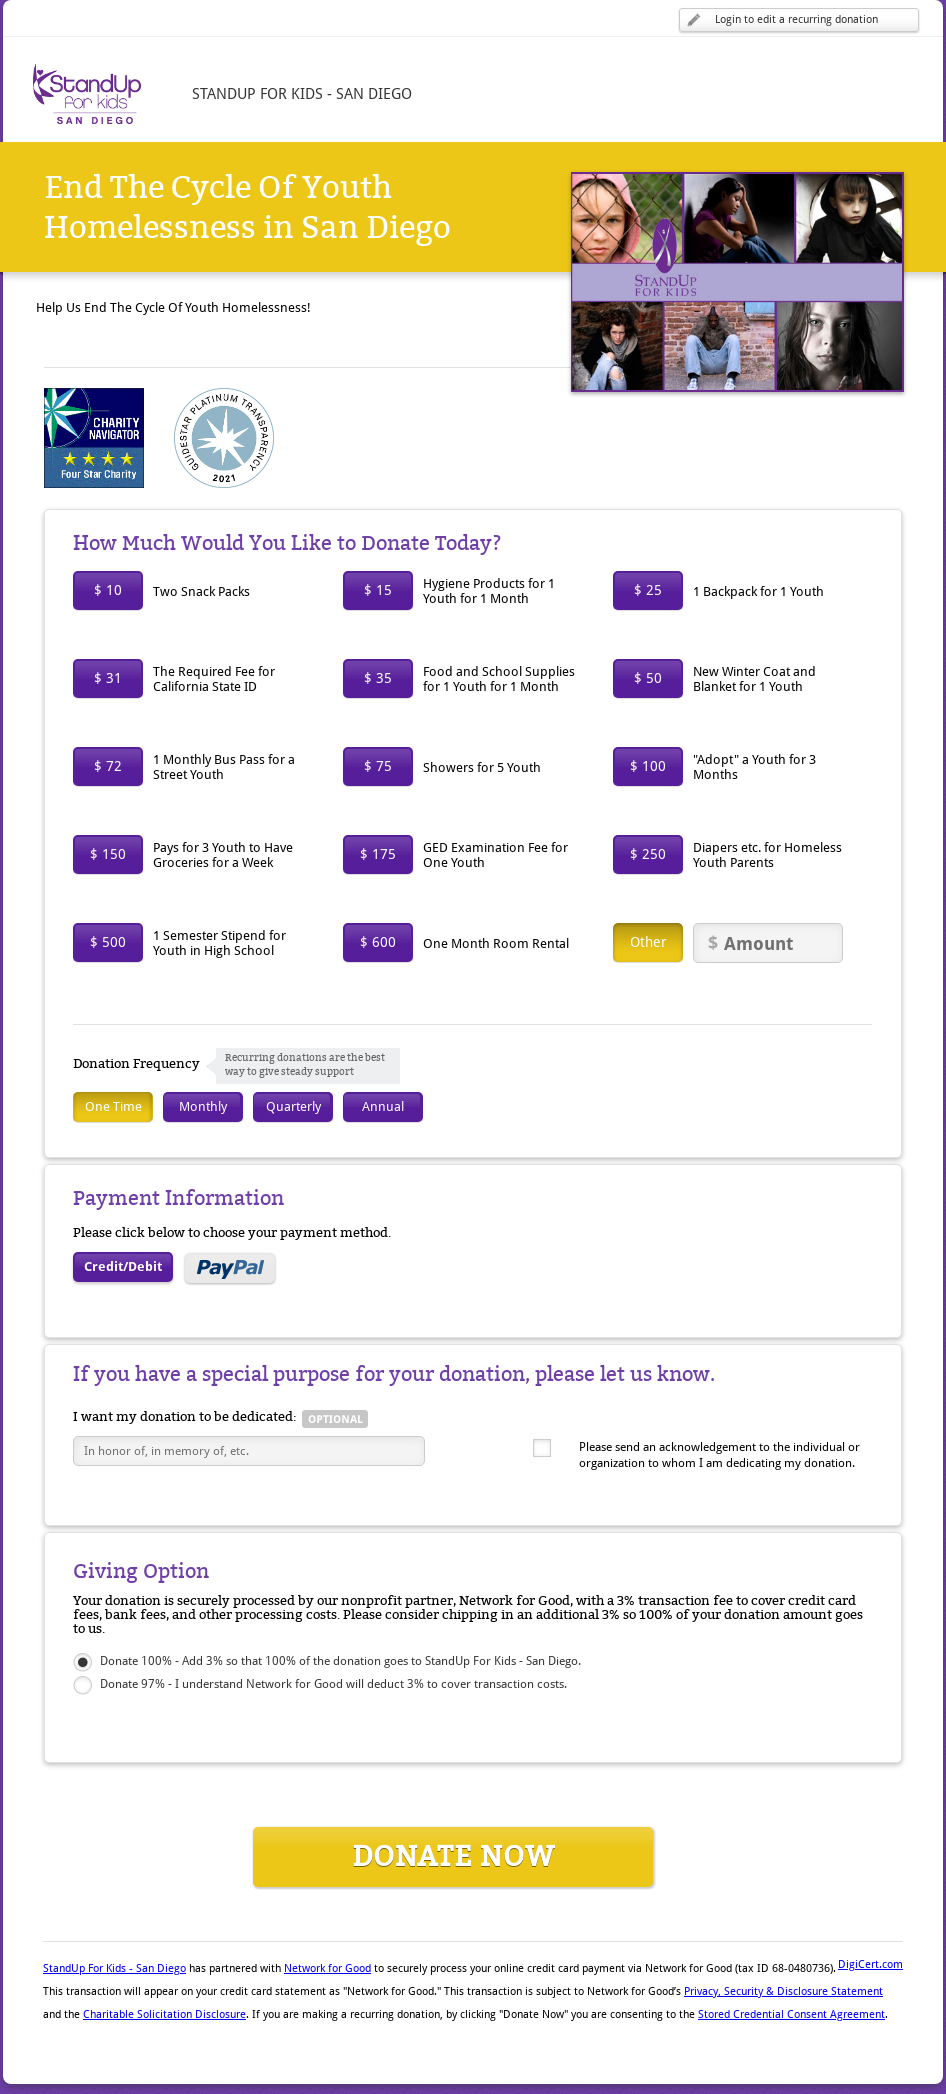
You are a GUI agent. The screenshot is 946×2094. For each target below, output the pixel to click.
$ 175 (378, 854)
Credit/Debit (123, 1266)
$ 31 (108, 678)
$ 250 (648, 854)
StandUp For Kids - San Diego (114, 1968)
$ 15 (378, 590)
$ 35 (378, 678)
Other (648, 942)
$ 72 (108, 766)
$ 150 (108, 854)
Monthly (203, 1106)
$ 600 (378, 942)
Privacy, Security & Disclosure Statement (783, 1991)
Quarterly (293, 1106)
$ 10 (108, 590)
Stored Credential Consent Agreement (791, 2014)
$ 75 (378, 766)
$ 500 (108, 942)
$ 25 (648, 590)
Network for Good (327, 1968)
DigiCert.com (870, 1964)
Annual (383, 1106)
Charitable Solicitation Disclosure (164, 2014)
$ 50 (648, 678)
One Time (113, 1106)
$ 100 (648, 766)
